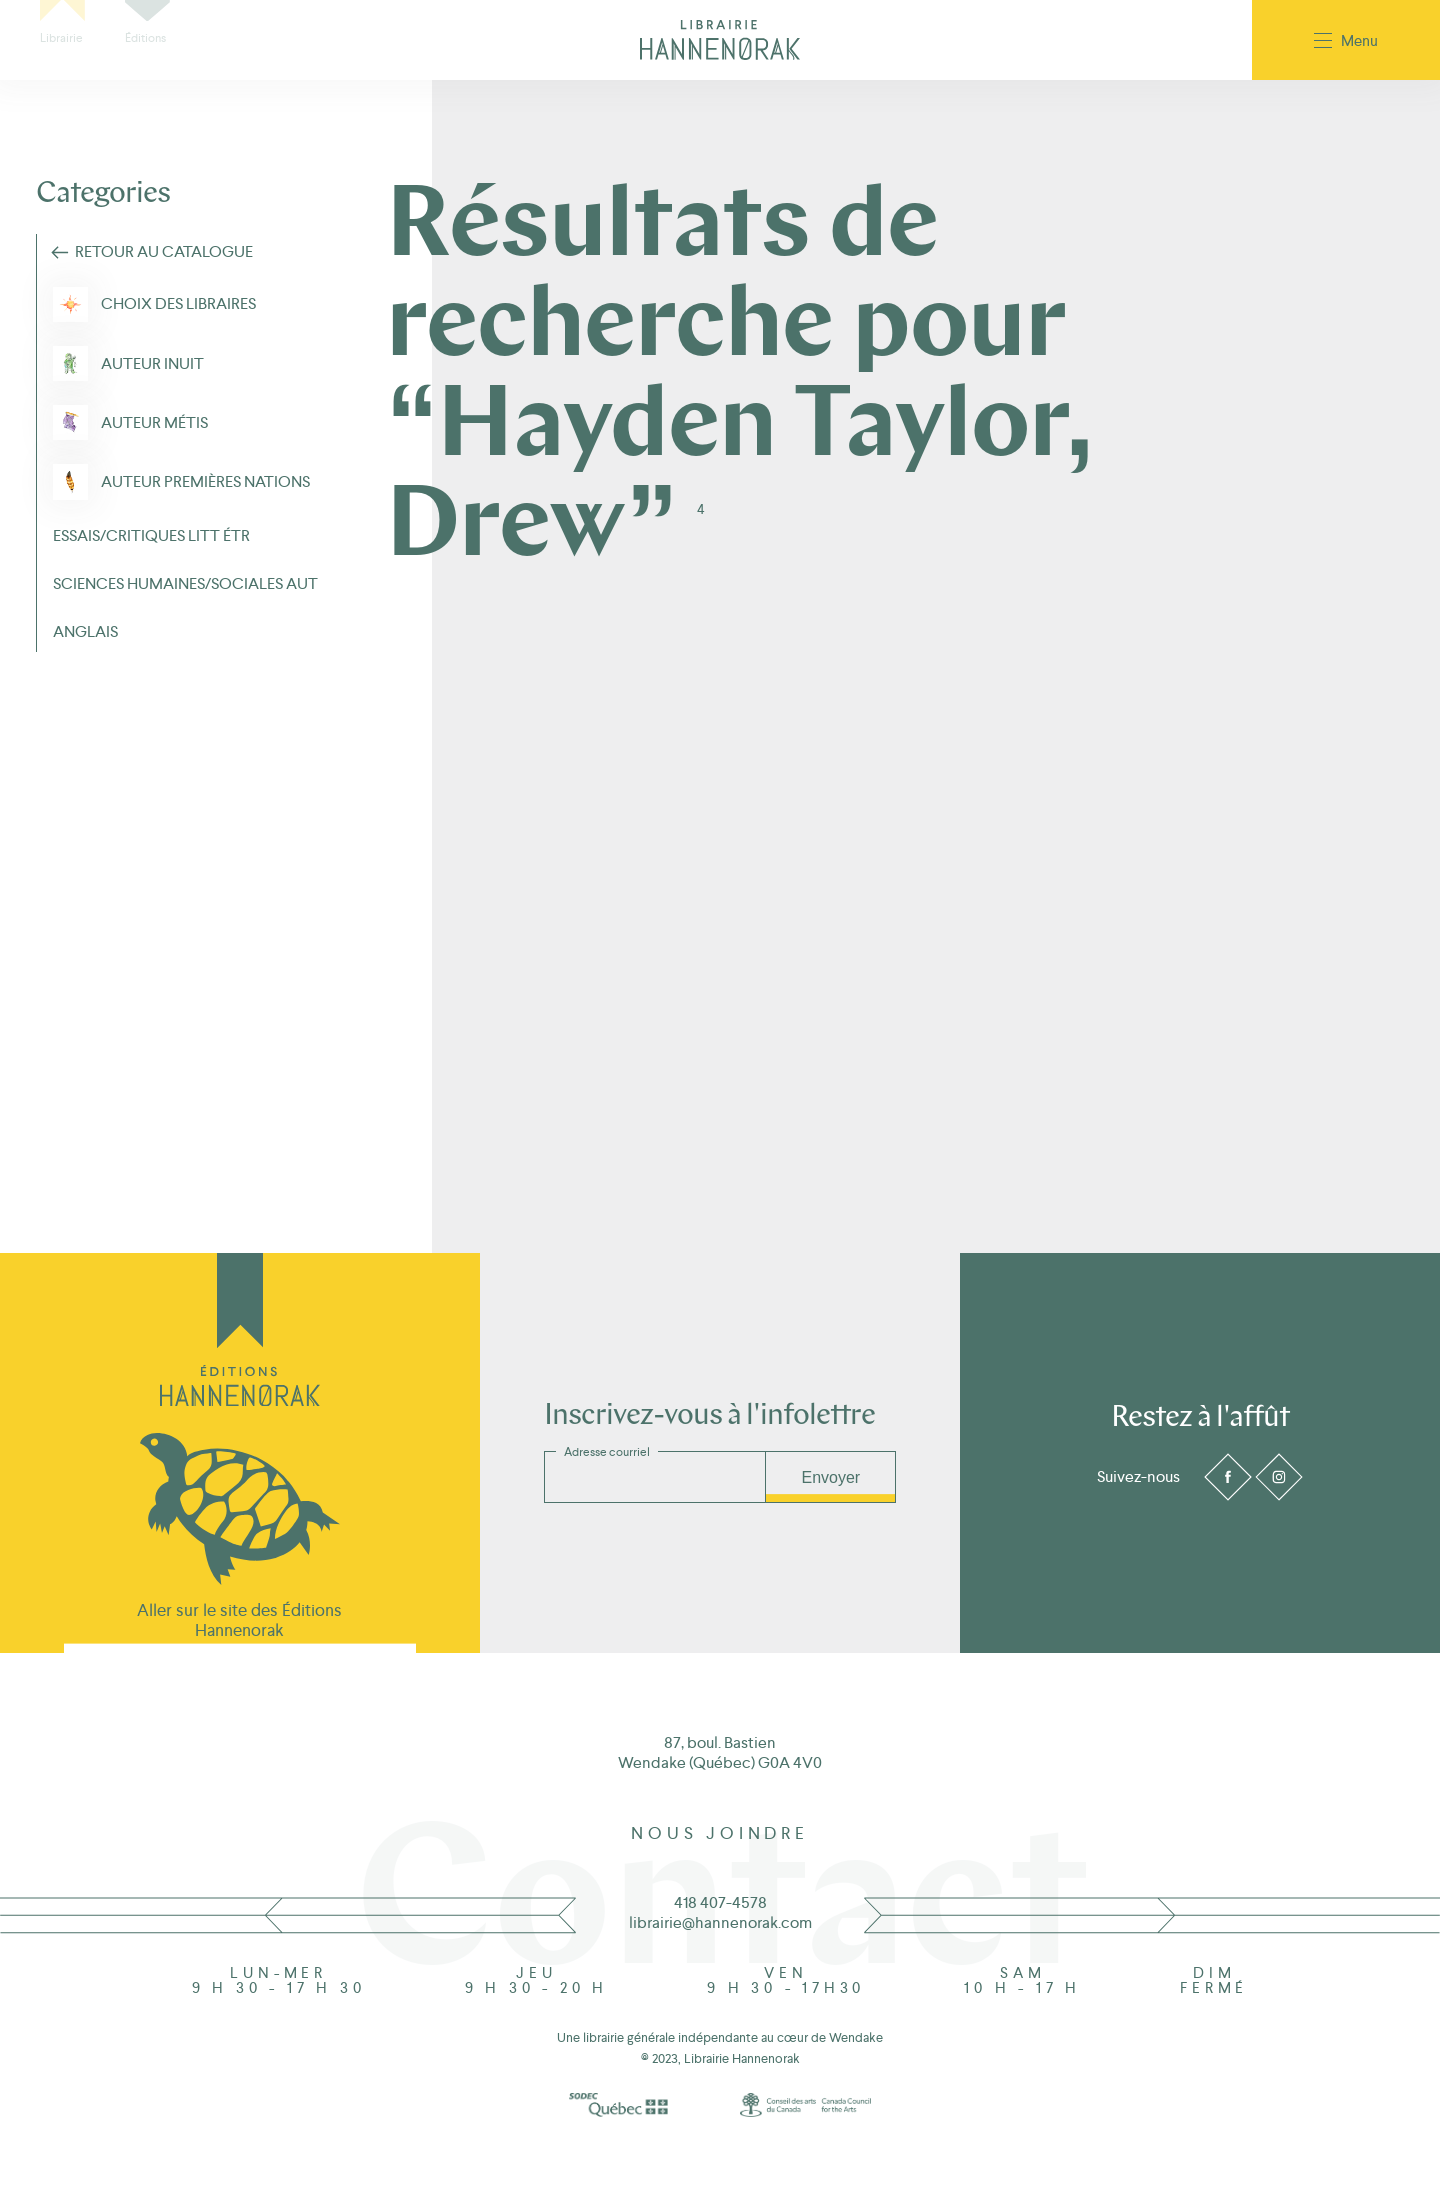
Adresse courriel (607, 1452)
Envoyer (830, 1477)
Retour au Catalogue (164, 251)
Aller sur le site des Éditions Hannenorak (239, 1620)
